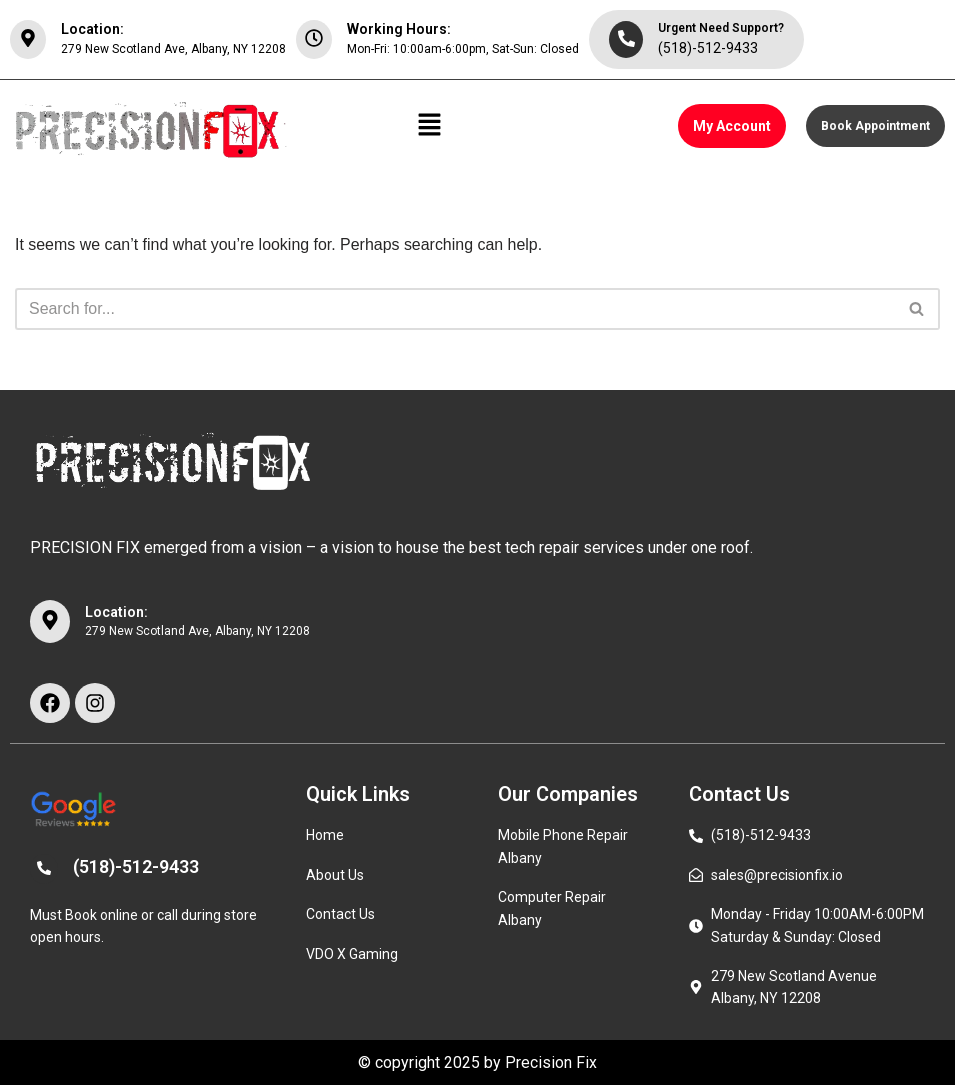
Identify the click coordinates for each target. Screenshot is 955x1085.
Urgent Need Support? (721, 28)
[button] (430, 126)
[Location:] (28, 39)
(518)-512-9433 (708, 48)
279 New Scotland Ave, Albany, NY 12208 (173, 49)
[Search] (455, 309)
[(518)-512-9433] (44, 869)
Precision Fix (551, 1062)
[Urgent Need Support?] (626, 39)
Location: (92, 29)
